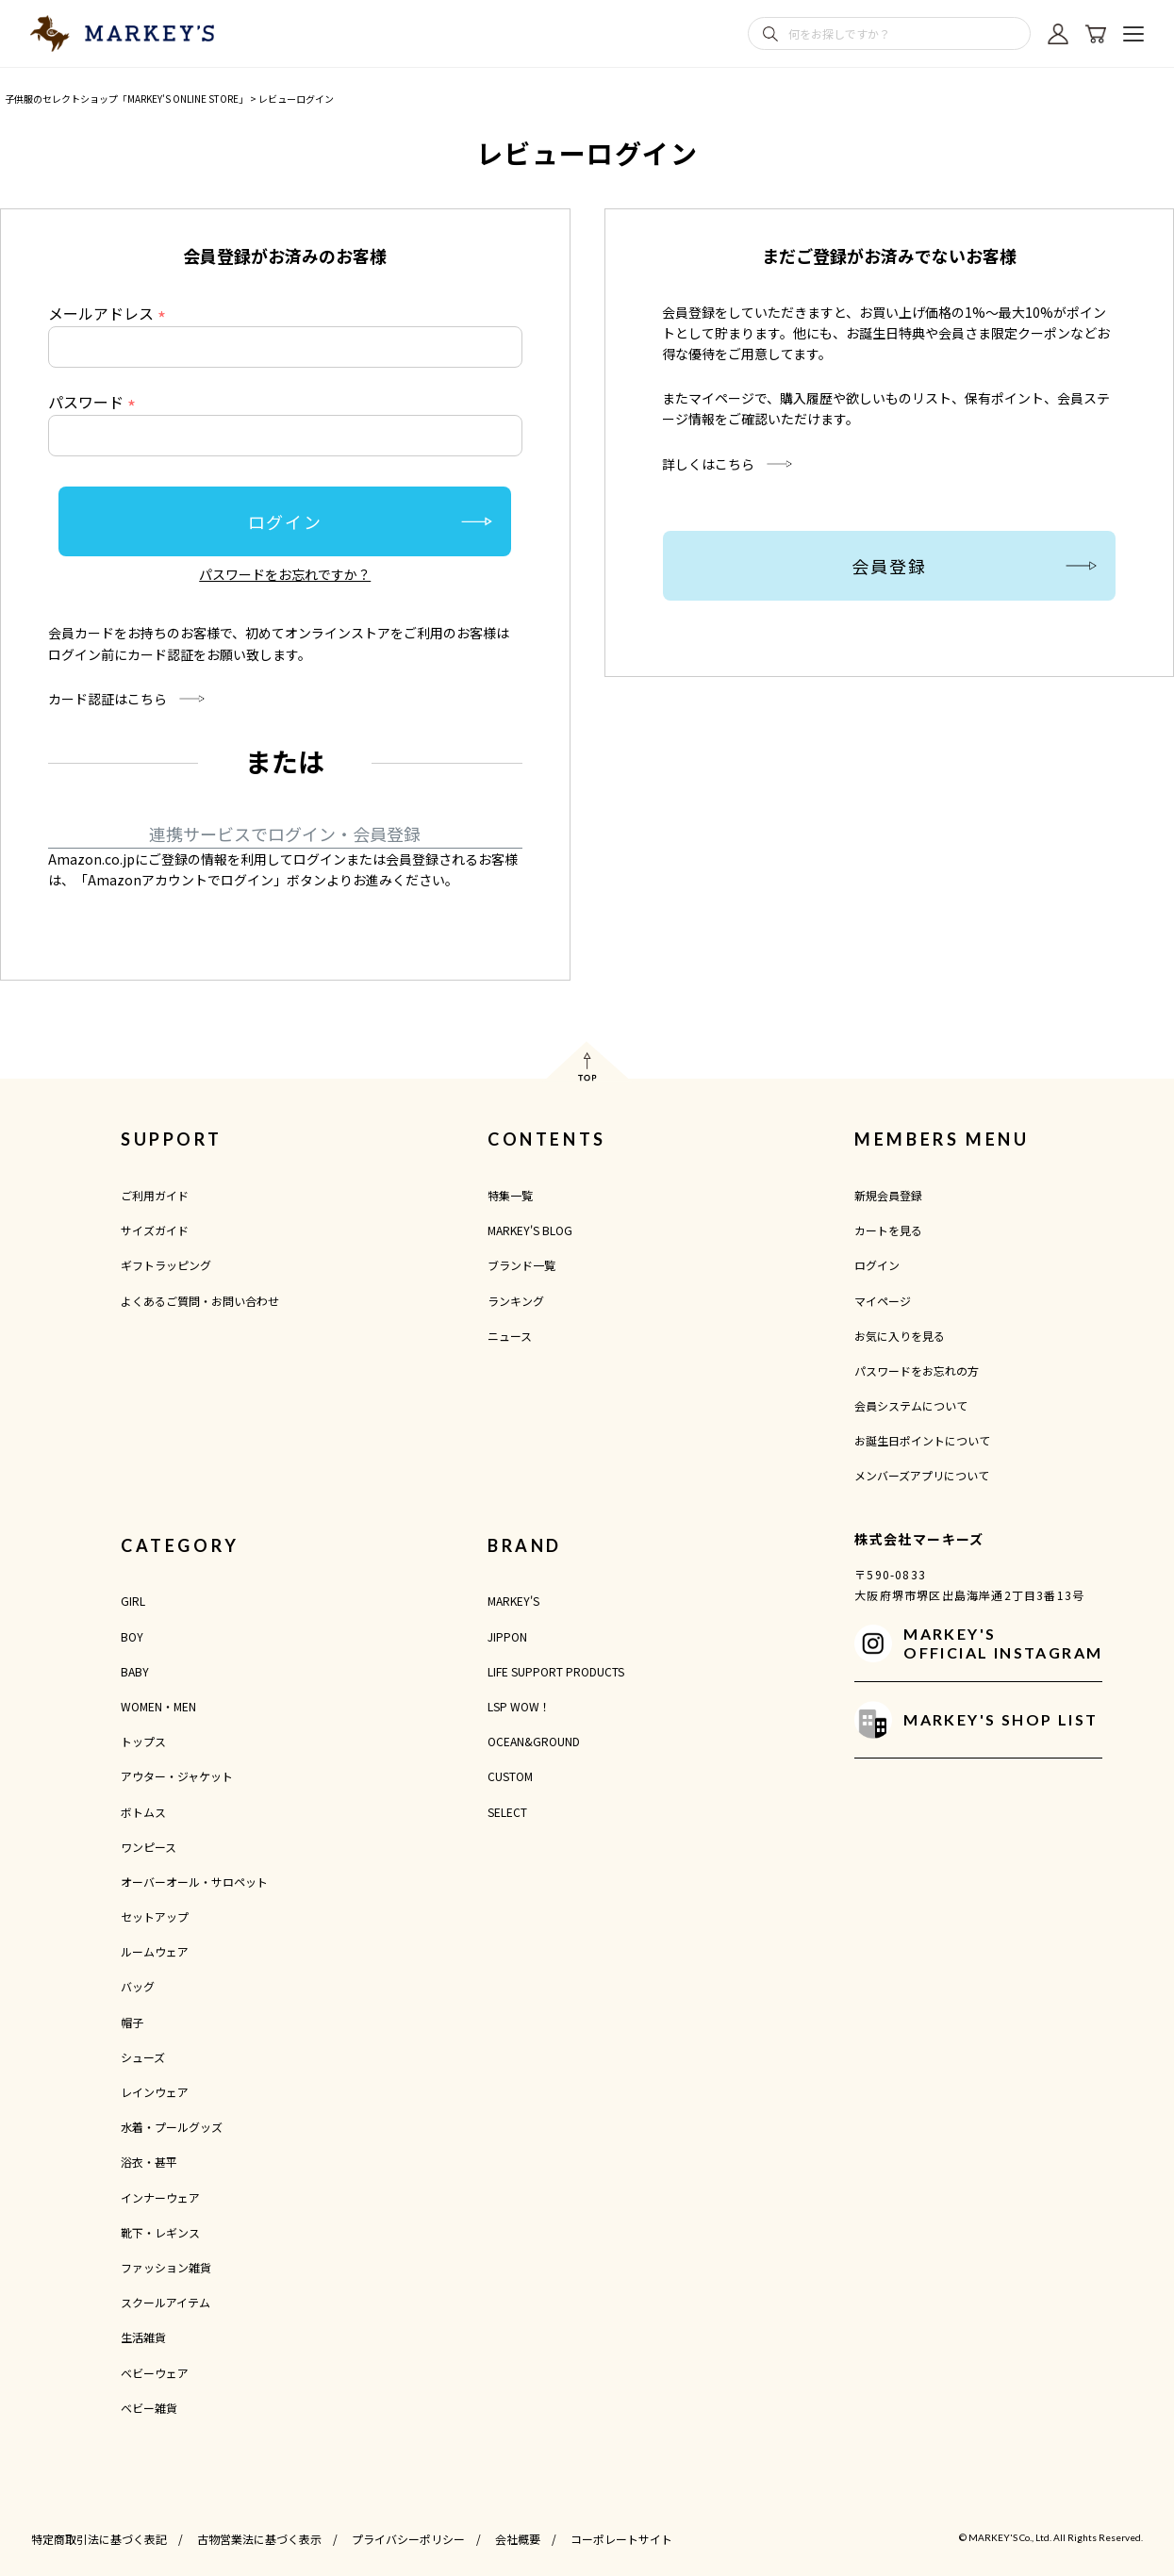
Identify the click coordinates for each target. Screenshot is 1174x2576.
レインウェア (155, 2092)
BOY (132, 1636)
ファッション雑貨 (166, 2267)
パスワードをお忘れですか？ (285, 574)
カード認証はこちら (107, 698)
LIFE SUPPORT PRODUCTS (556, 1671)
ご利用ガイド (155, 1195)
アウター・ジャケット (177, 1776)
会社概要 (517, 2539)
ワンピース (148, 1847)
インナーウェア (160, 2197)
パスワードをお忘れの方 (916, 1370)
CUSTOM (510, 1776)
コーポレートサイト (621, 2539)
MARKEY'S (513, 1601)
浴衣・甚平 (149, 2162)
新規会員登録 (888, 1195)
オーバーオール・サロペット (194, 1882)
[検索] (770, 33)
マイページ (882, 1301)
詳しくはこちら (708, 463)
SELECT (507, 1812)
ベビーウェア (155, 2373)
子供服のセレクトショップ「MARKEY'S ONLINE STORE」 (126, 98)
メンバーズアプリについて (921, 1475)
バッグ (138, 1986)
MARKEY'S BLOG (530, 1230)
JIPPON (507, 1636)
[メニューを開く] (1133, 34)
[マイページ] (1058, 34)
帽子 (132, 2022)
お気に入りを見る (899, 1336)
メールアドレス (110, 313)
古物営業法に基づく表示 (259, 2539)
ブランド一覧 (521, 1265)
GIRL (133, 1601)
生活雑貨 (143, 2337)
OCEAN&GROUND (534, 1741)
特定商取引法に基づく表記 (99, 2539)
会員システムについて (910, 1405)
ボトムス (143, 1812)
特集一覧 (510, 1195)
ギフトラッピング (166, 1265)
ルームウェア (155, 1951)
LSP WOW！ (519, 1706)
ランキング (516, 1301)
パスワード (95, 401)
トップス (143, 1741)
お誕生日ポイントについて (922, 1440)
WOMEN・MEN (158, 1706)
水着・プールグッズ (172, 2127)
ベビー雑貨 (149, 2408)
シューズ (143, 2057)
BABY (135, 1671)
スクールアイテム (165, 2302)
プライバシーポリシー (408, 2539)
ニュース (510, 1336)
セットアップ (155, 1916)
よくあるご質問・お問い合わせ (200, 1301)
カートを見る (888, 1230)
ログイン (877, 1265)
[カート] (1095, 34)
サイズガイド (155, 1230)
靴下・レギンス (160, 2232)
